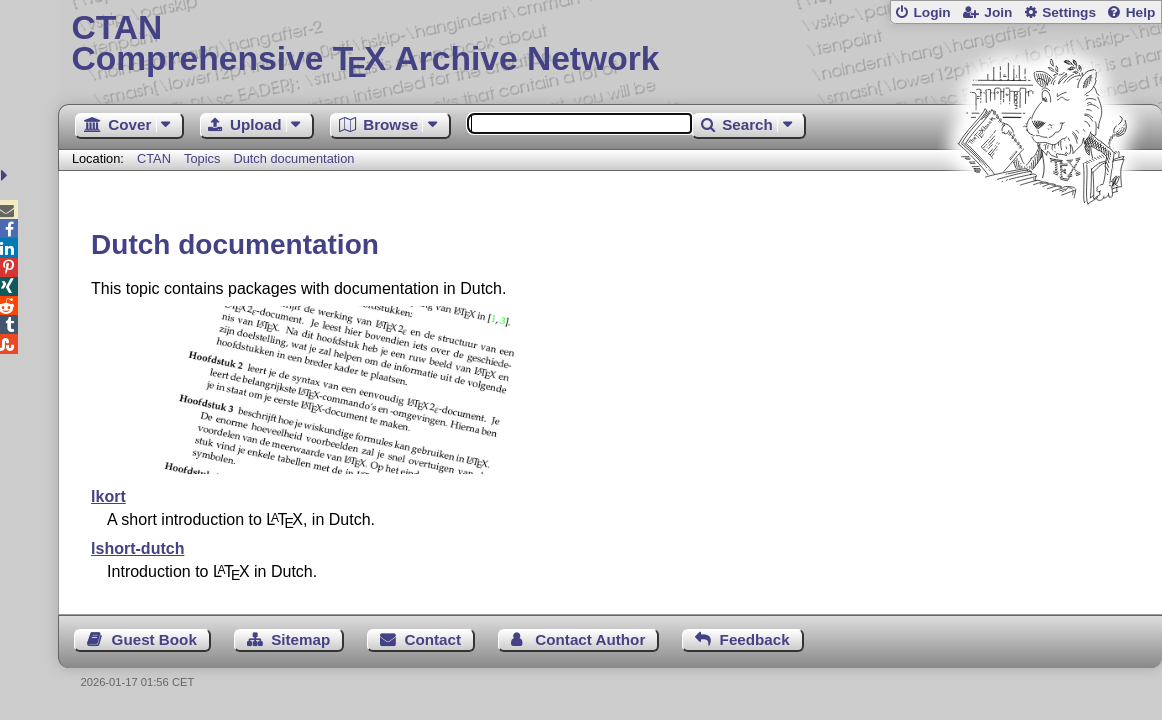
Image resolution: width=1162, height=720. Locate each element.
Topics (204, 158)
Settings (1069, 12)
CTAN (154, 158)
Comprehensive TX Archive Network (609, 45)
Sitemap (300, 639)
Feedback (755, 639)
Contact (433, 639)
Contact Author (590, 639)
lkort (108, 496)
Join (998, 12)
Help (1141, 12)
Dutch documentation (293, 158)
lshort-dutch (137, 548)
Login (931, 12)
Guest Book (154, 639)
